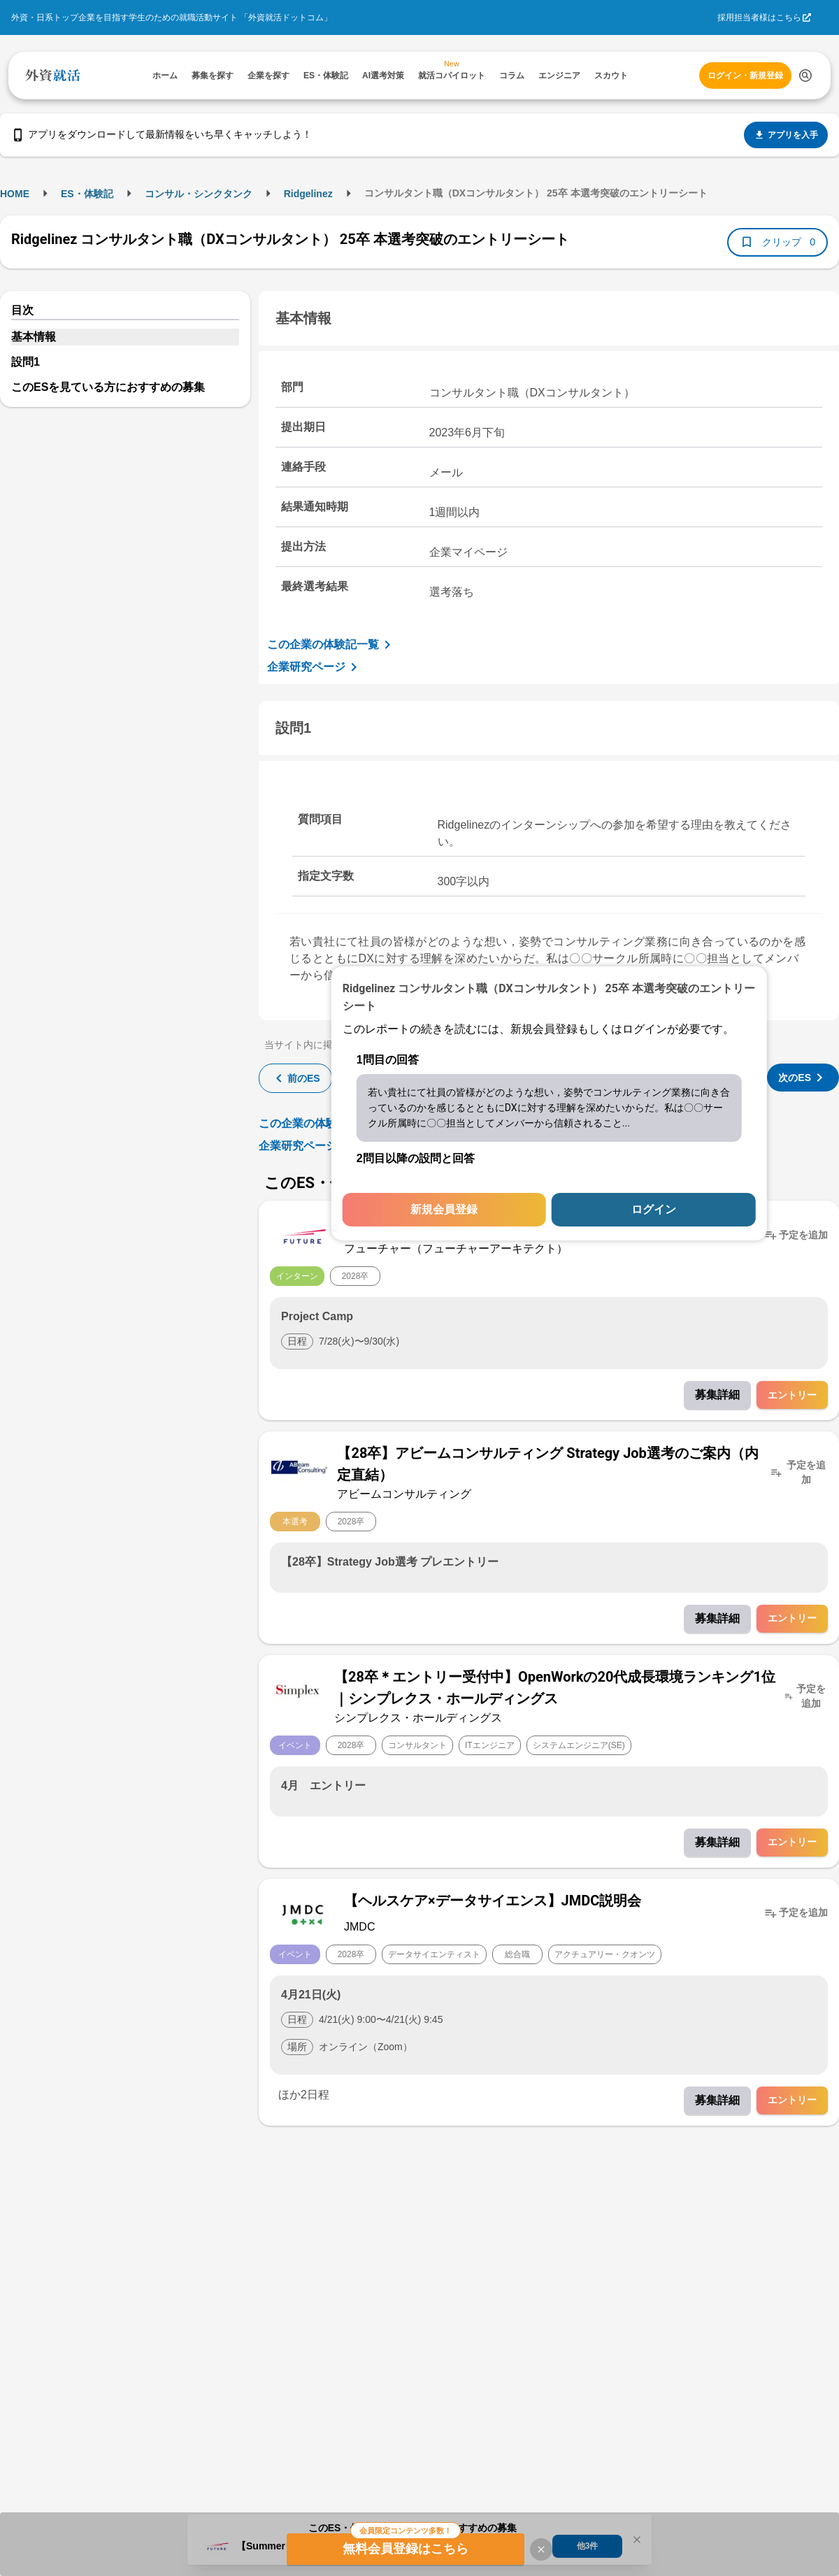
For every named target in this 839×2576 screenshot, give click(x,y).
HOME (14, 193)
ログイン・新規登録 (745, 75)
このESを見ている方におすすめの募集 (108, 387)
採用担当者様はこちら (759, 17)
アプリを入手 (786, 135)
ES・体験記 (87, 193)
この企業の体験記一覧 (331, 644)
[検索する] (805, 75)
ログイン (653, 1209)
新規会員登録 (444, 1209)
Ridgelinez (308, 193)
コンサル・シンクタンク (198, 193)
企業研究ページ (314, 667)
